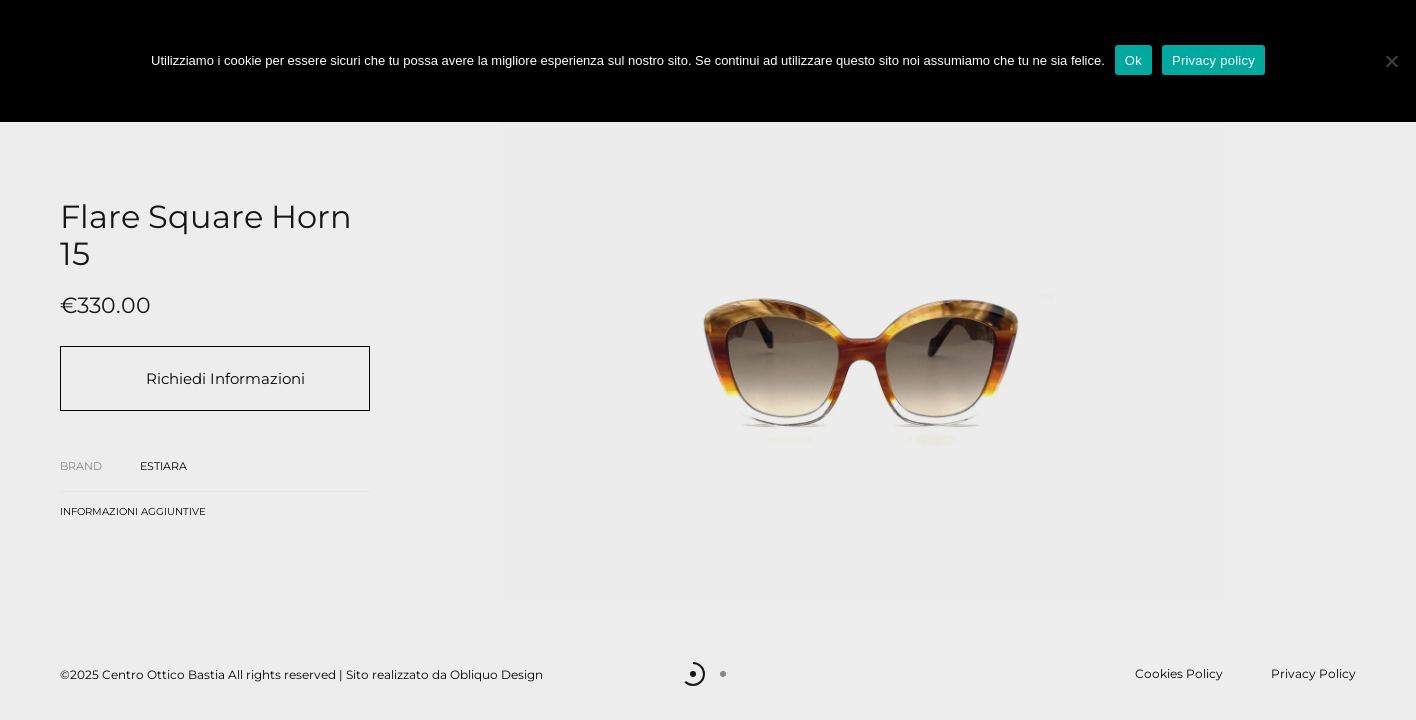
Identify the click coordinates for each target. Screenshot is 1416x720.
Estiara (163, 466)
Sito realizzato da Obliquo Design (444, 674)
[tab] (133, 516)
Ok (1133, 60)
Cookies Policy (1179, 673)
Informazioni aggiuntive (133, 511)
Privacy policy (1213, 60)
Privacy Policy (1313, 673)
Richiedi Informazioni (225, 378)
